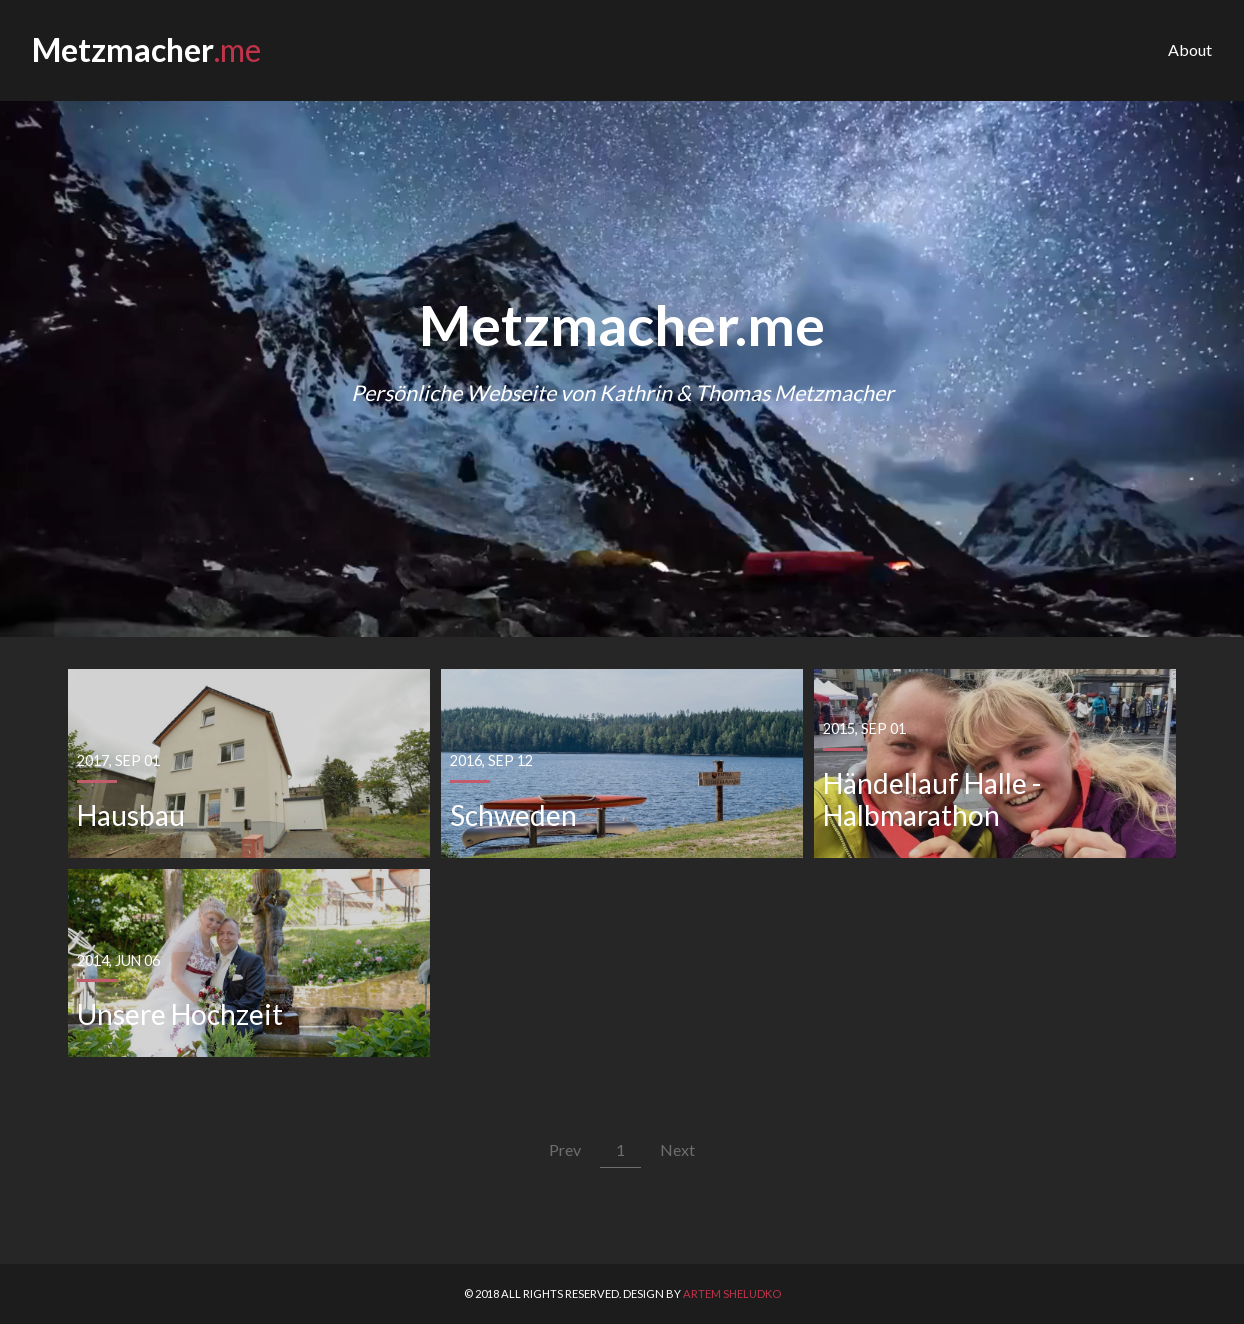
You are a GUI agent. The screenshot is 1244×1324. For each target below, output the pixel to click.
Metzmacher (146, 50)
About (1190, 49)
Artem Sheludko (732, 1293)
